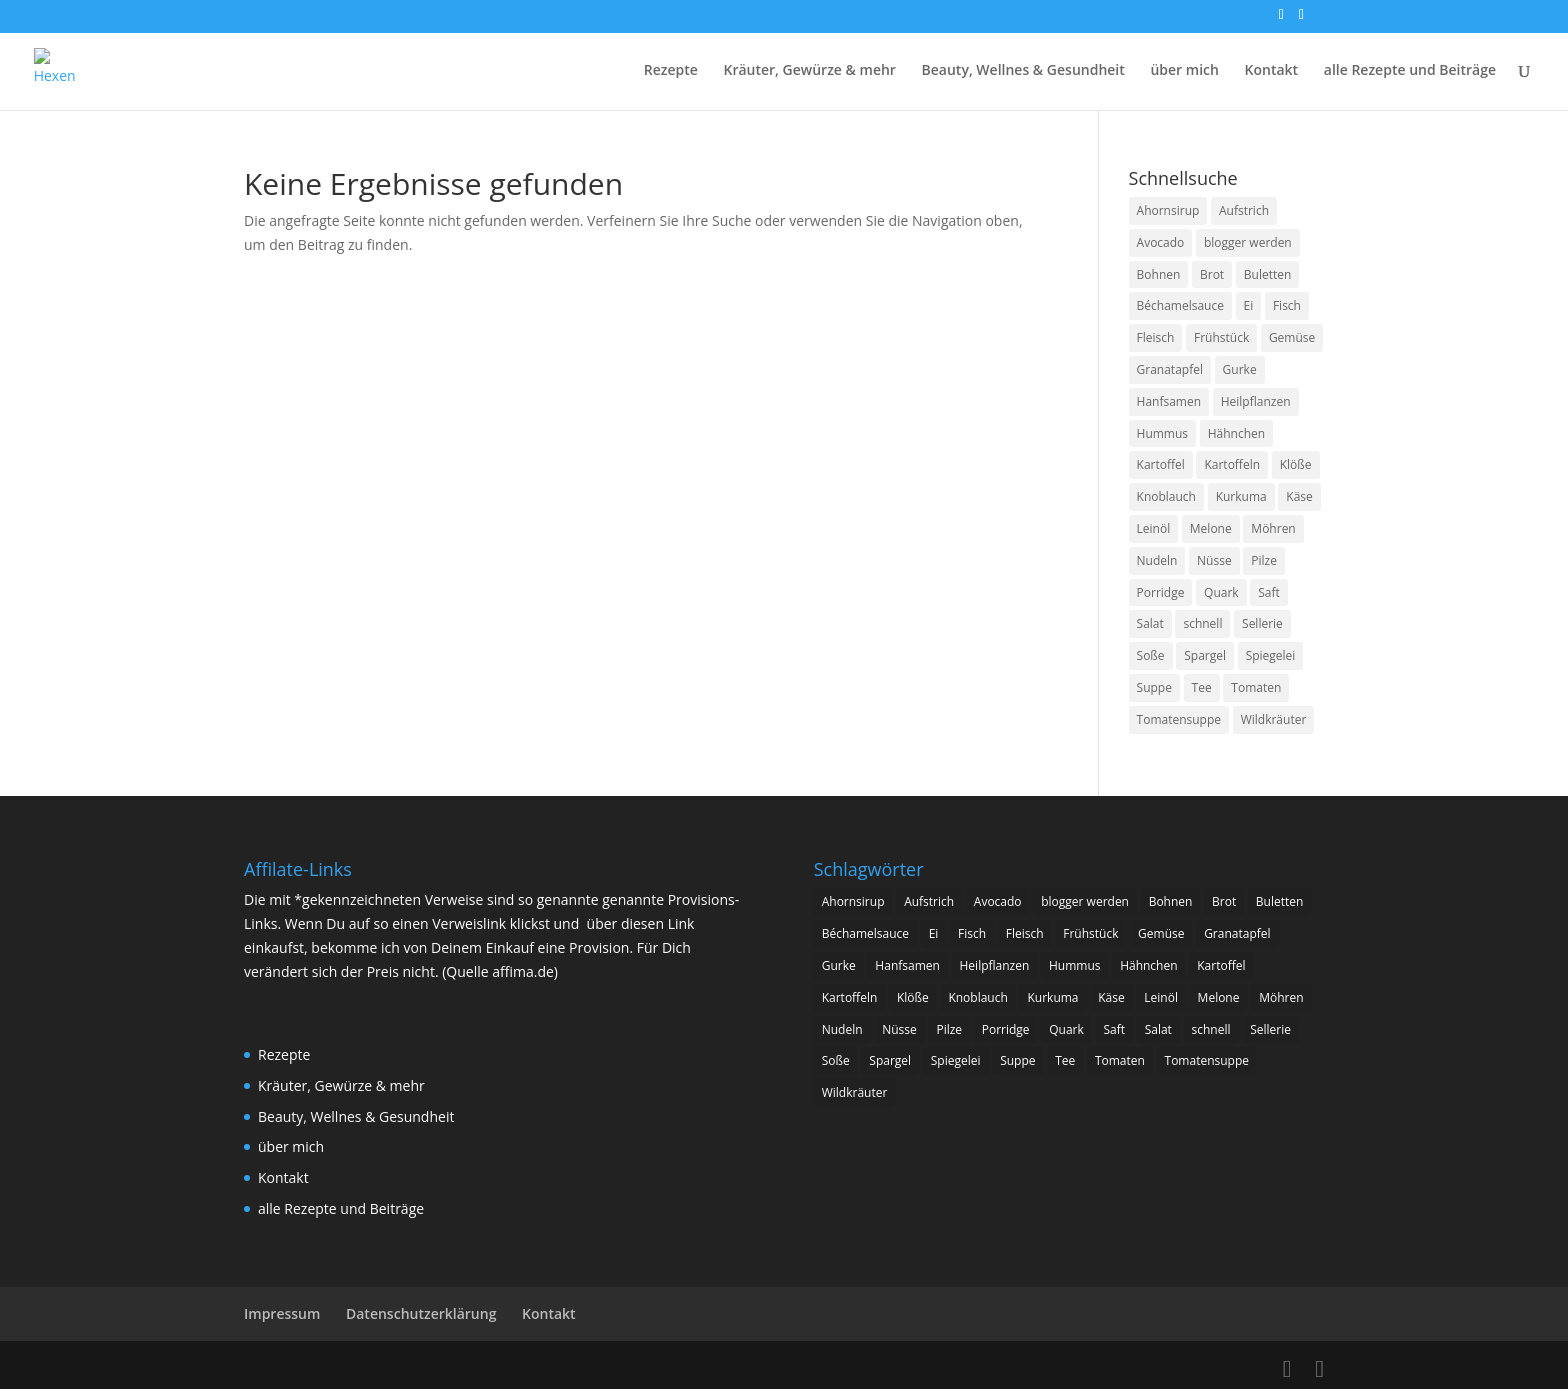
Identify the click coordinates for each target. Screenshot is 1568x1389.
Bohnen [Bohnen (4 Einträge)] (1159, 274)
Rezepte (671, 71)
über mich (1184, 71)
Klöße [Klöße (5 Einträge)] (1296, 464)
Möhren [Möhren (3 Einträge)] (1273, 528)
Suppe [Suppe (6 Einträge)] (1154, 687)
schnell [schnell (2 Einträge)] (1202, 623)
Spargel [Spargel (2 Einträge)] (1205, 655)
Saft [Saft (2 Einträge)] (1269, 592)
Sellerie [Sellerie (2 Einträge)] (1262, 623)
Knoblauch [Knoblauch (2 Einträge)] (1166, 496)
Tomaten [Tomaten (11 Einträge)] (1256, 687)
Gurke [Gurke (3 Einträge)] (1240, 369)
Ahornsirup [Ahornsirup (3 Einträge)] (1168, 210)
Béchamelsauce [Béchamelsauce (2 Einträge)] (1180, 305)
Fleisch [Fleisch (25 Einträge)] (1156, 337)
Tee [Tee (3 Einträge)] (1202, 687)
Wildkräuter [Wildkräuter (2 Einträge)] (1274, 719)
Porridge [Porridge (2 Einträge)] (1161, 592)
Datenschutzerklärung (421, 1313)
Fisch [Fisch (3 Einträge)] (1287, 305)
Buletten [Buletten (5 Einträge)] (1268, 274)
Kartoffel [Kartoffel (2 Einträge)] (1161, 464)
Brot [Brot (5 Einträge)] (1212, 274)
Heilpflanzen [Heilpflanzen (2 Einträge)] (1256, 401)
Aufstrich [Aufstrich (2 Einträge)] (1244, 210)
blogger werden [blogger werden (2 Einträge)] (1248, 242)
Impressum (282, 1313)
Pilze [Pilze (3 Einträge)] (1264, 560)
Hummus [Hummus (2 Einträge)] (1163, 433)
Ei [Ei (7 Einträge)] (1249, 305)
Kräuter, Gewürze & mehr (809, 71)
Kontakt (1272, 71)
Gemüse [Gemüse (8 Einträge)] (1292, 337)
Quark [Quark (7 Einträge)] (1221, 592)
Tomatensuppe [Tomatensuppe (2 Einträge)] (1179, 719)
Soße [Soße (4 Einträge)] (1151, 655)
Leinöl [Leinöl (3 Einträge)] (1154, 528)
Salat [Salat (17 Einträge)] (1150, 623)
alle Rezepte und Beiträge (1410, 71)
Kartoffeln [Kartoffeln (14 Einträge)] (1232, 464)
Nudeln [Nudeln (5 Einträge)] (1157, 560)
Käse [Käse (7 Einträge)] (1299, 496)
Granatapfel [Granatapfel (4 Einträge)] (1170, 369)
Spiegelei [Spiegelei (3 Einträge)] (1271, 655)
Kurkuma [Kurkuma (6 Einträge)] (1241, 496)
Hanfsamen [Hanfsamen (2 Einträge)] (1169, 401)
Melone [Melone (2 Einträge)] (1211, 528)
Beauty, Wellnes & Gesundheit (1023, 71)
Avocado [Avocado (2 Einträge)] (1161, 242)
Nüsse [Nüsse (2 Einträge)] (1214, 560)
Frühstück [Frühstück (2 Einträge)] (1221, 337)
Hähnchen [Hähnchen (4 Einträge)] (1236, 433)
